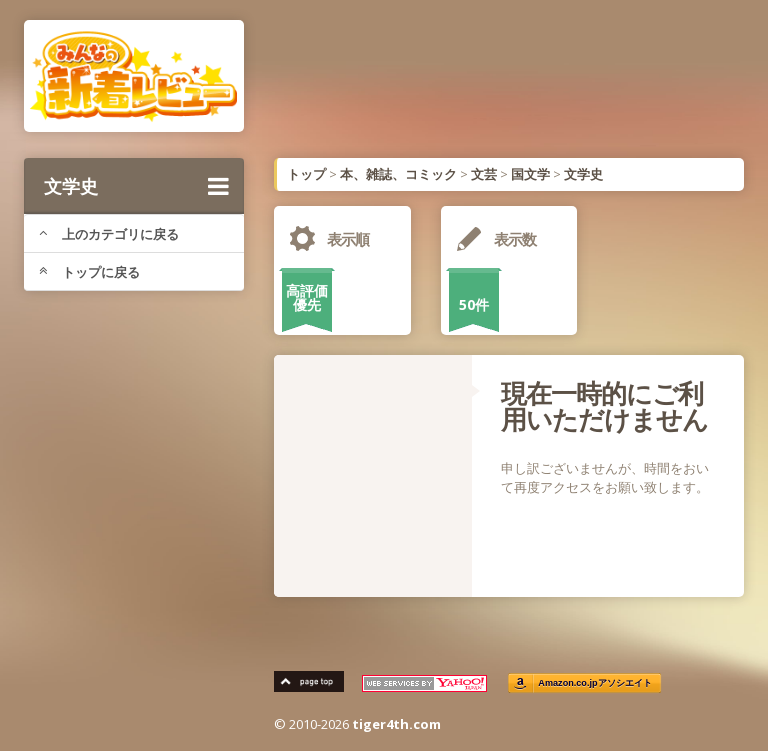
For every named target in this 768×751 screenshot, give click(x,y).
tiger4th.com (396, 724)
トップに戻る (89, 272)
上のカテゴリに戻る (109, 234)
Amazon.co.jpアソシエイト (595, 683)
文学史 (136, 186)
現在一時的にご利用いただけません (604, 406)
